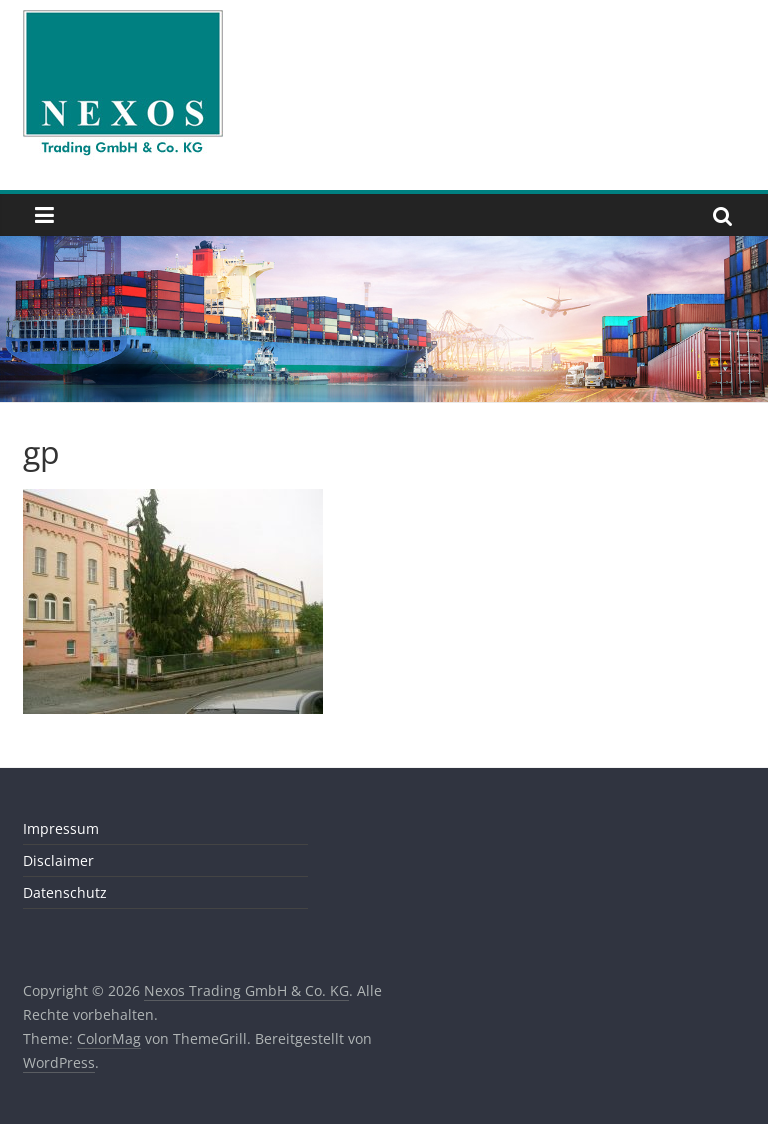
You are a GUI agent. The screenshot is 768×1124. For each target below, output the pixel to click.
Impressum (61, 828)
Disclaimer (58, 860)
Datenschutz (65, 892)
